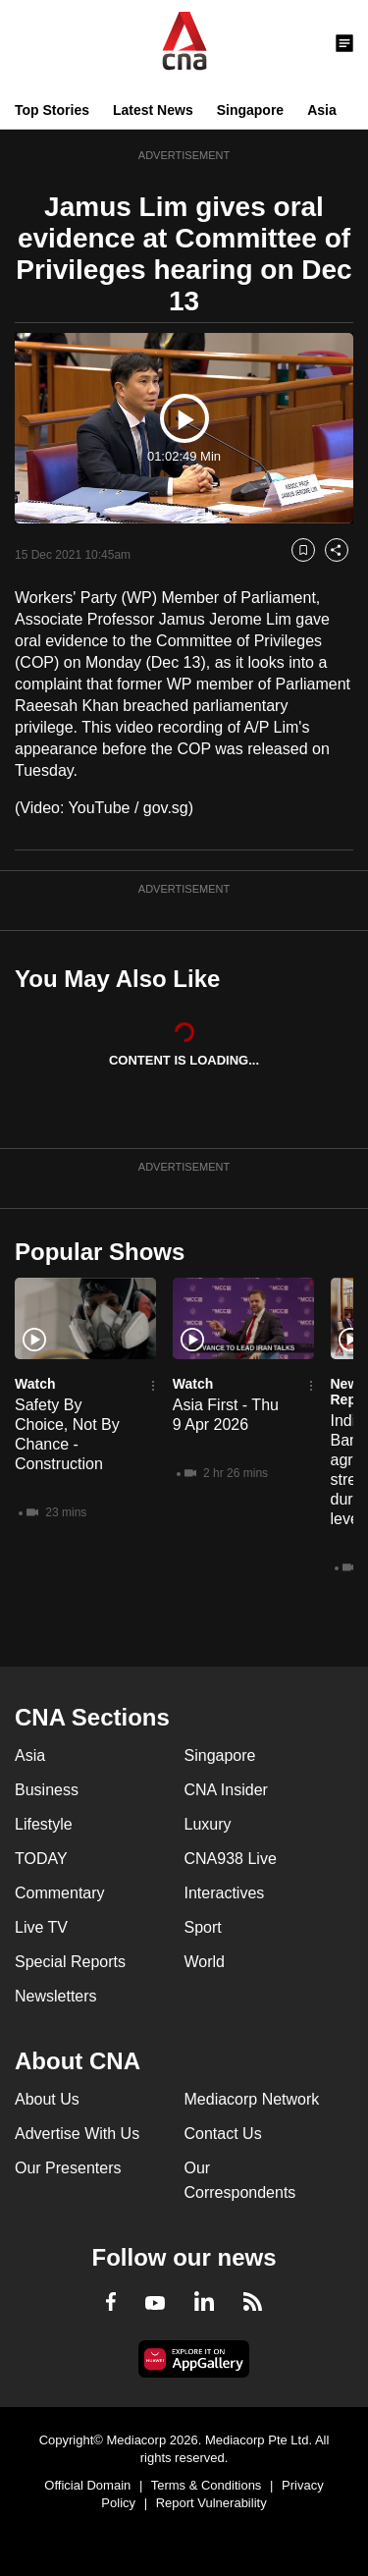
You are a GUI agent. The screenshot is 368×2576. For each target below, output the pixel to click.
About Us (47, 2099)
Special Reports (70, 1961)
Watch (35, 1384)
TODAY (41, 1858)
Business (47, 1789)
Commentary (60, 1893)
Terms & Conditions (206, 2485)
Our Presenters (68, 2168)
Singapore (250, 110)
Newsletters (56, 1996)
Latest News (153, 110)
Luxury (208, 1824)
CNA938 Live (230, 1858)
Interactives (224, 1893)
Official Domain (87, 2485)
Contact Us (223, 2133)
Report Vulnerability (211, 2502)
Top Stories (52, 110)
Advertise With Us (77, 2133)
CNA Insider (226, 1789)
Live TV (41, 1927)
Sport (203, 1927)
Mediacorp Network (252, 2099)
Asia (322, 110)
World (205, 1961)
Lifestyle (44, 1824)
